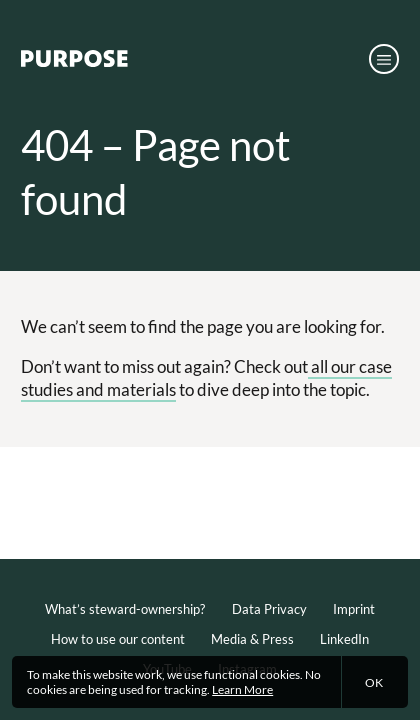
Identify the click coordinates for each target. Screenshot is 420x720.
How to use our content (118, 639)
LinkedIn (344, 639)
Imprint (354, 609)
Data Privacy (269, 609)
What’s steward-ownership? (125, 609)
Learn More (242, 689)
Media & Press (252, 639)
